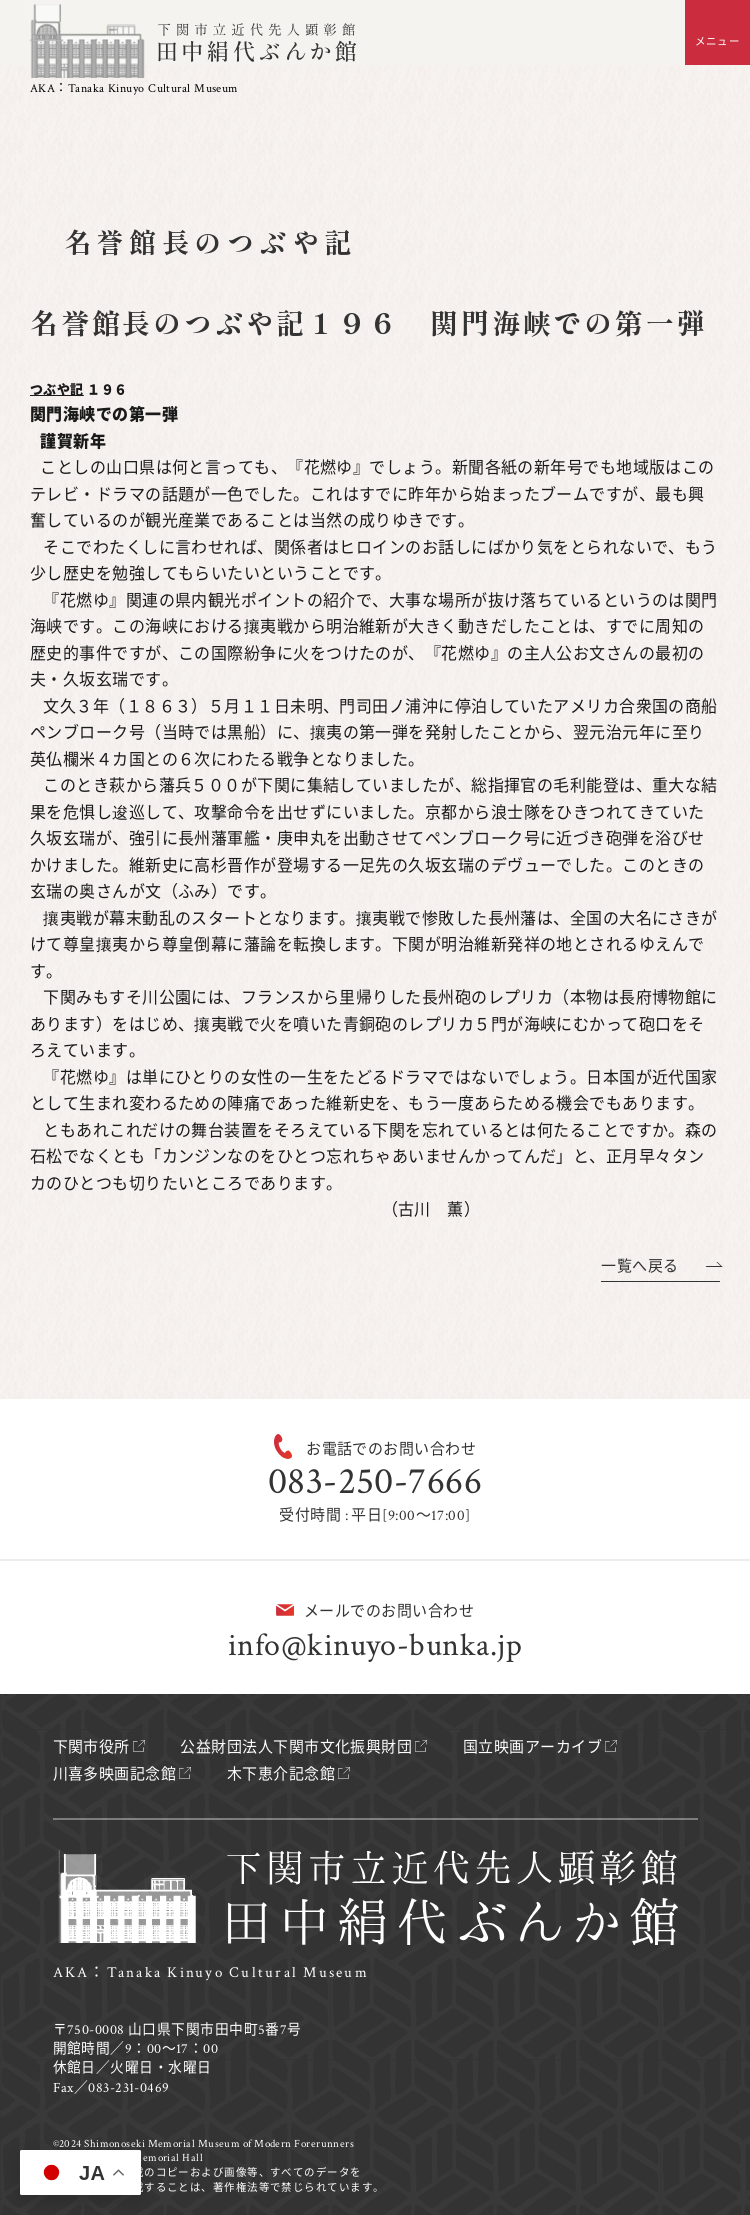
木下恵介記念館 (281, 1774)
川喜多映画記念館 (115, 1774)
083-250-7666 (375, 1481)
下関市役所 (91, 1747)
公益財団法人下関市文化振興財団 (296, 1747)
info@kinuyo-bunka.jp (375, 1645)
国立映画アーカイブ (532, 1747)
